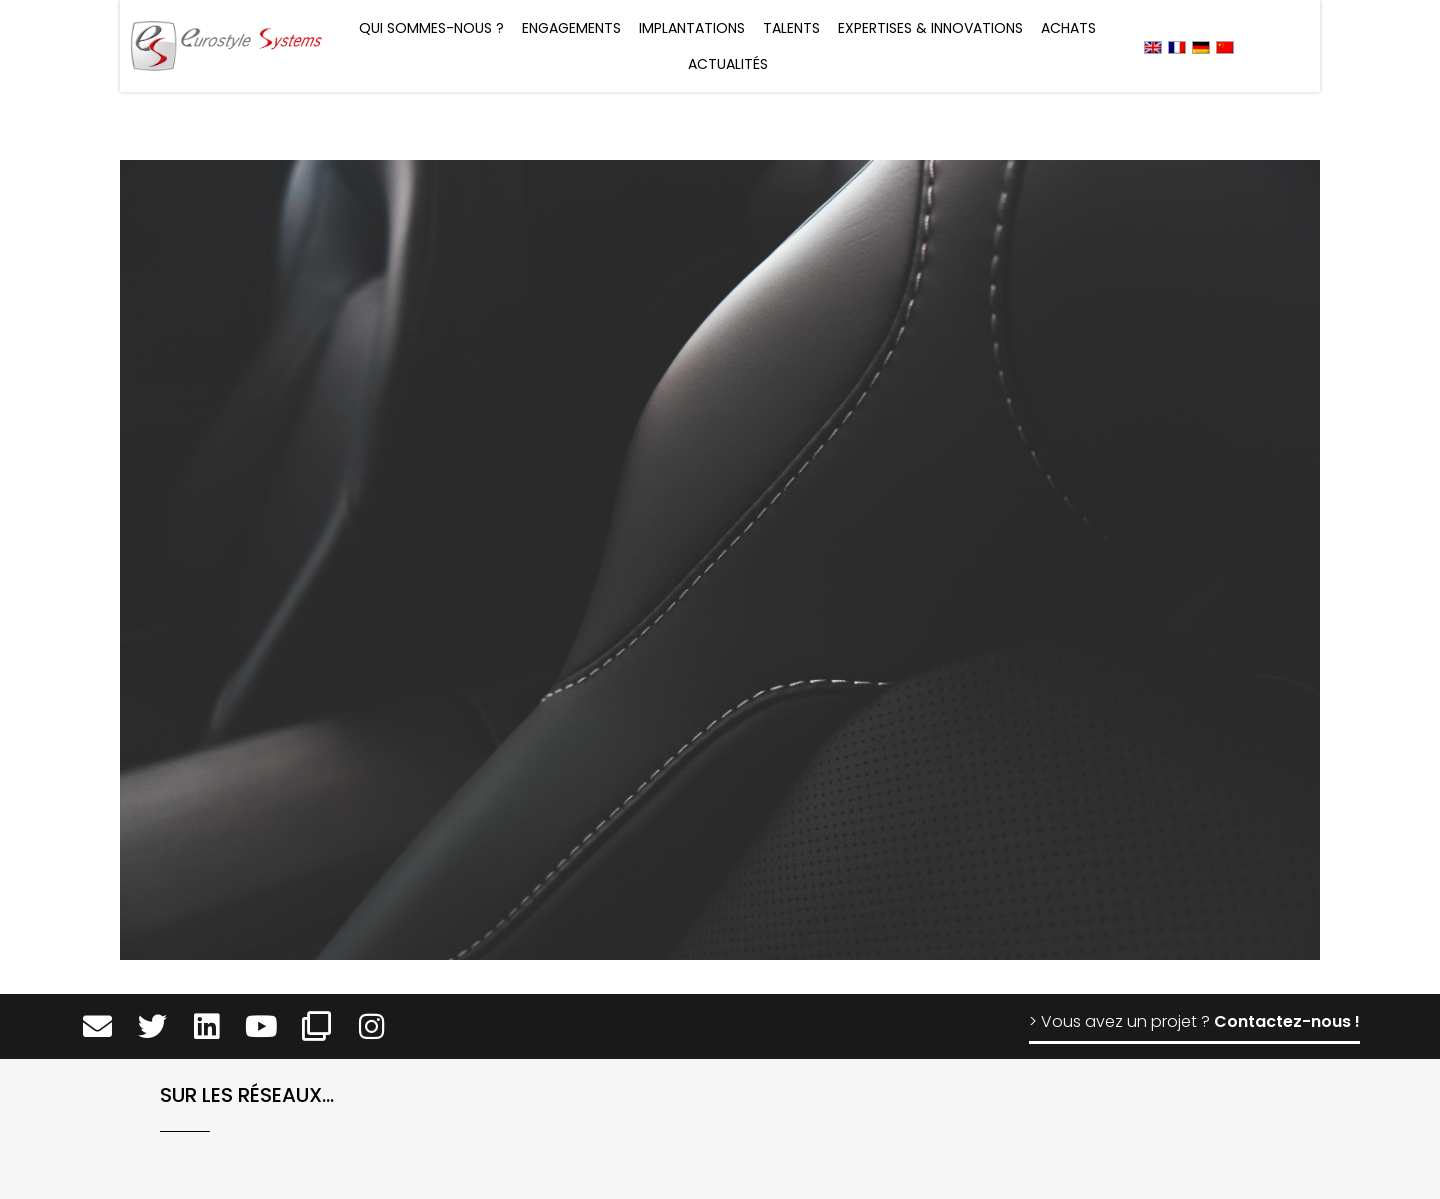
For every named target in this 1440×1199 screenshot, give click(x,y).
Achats (1068, 28)
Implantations (692, 28)
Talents (791, 28)
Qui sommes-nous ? (431, 28)
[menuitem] (1153, 46)
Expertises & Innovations (930, 28)
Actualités (728, 64)
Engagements (571, 28)
